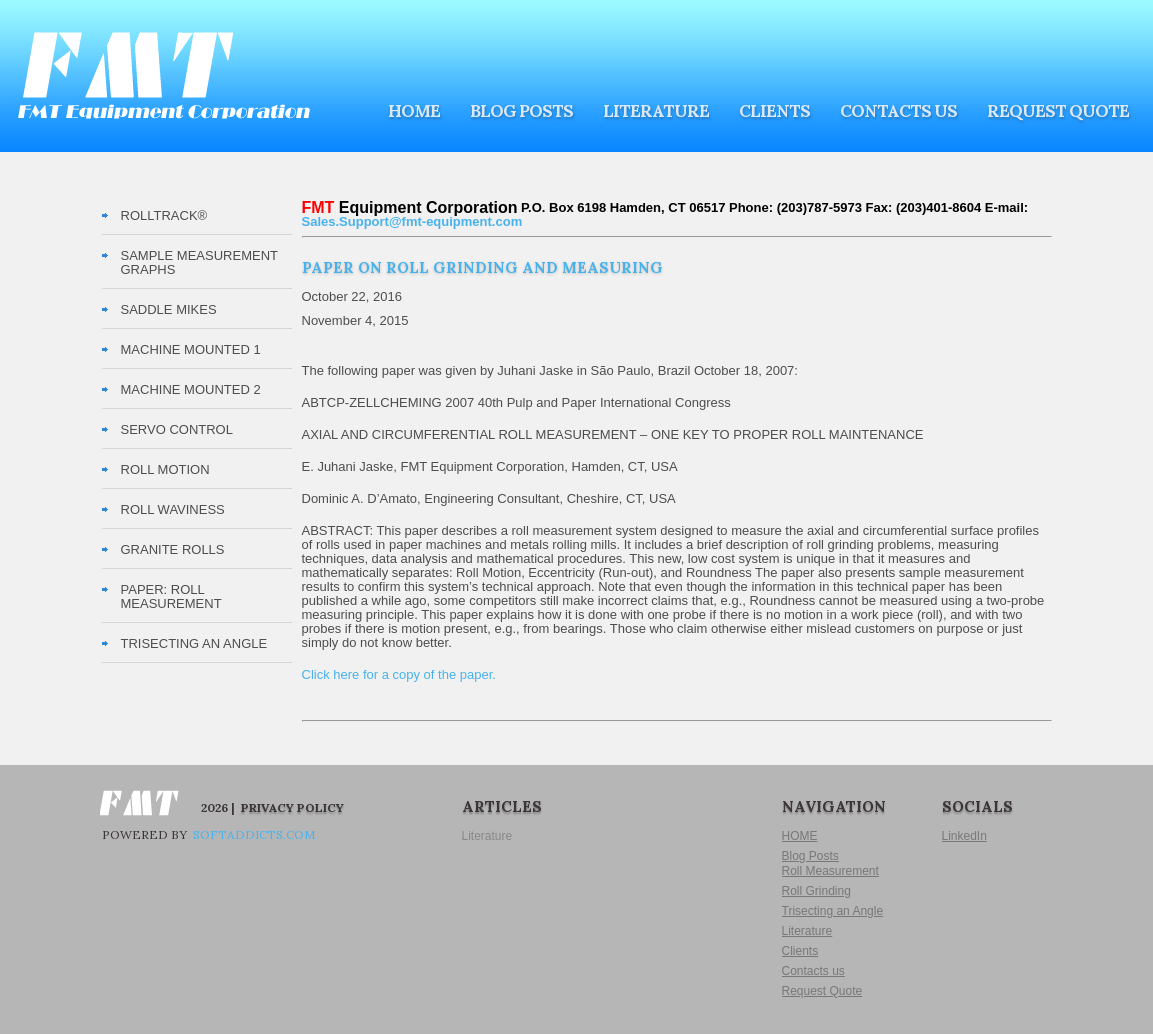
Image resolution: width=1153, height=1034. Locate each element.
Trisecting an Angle (833, 911)
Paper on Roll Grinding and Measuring (482, 267)
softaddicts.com (252, 834)
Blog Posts (521, 111)
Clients (774, 111)
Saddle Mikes (169, 309)
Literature (656, 111)
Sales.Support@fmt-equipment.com (412, 221)
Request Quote (1058, 111)
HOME (414, 111)
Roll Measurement (830, 871)
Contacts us (898, 111)
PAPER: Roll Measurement (171, 596)
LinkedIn (964, 836)
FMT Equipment (164, 75)
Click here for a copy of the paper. (399, 674)
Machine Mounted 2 (191, 389)
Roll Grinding (816, 891)
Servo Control (177, 429)
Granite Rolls (173, 549)
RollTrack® (164, 215)
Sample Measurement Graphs (199, 262)
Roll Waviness (173, 509)
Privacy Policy (292, 807)
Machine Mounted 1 (191, 349)
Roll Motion (165, 469)
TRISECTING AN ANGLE (194, 643)
